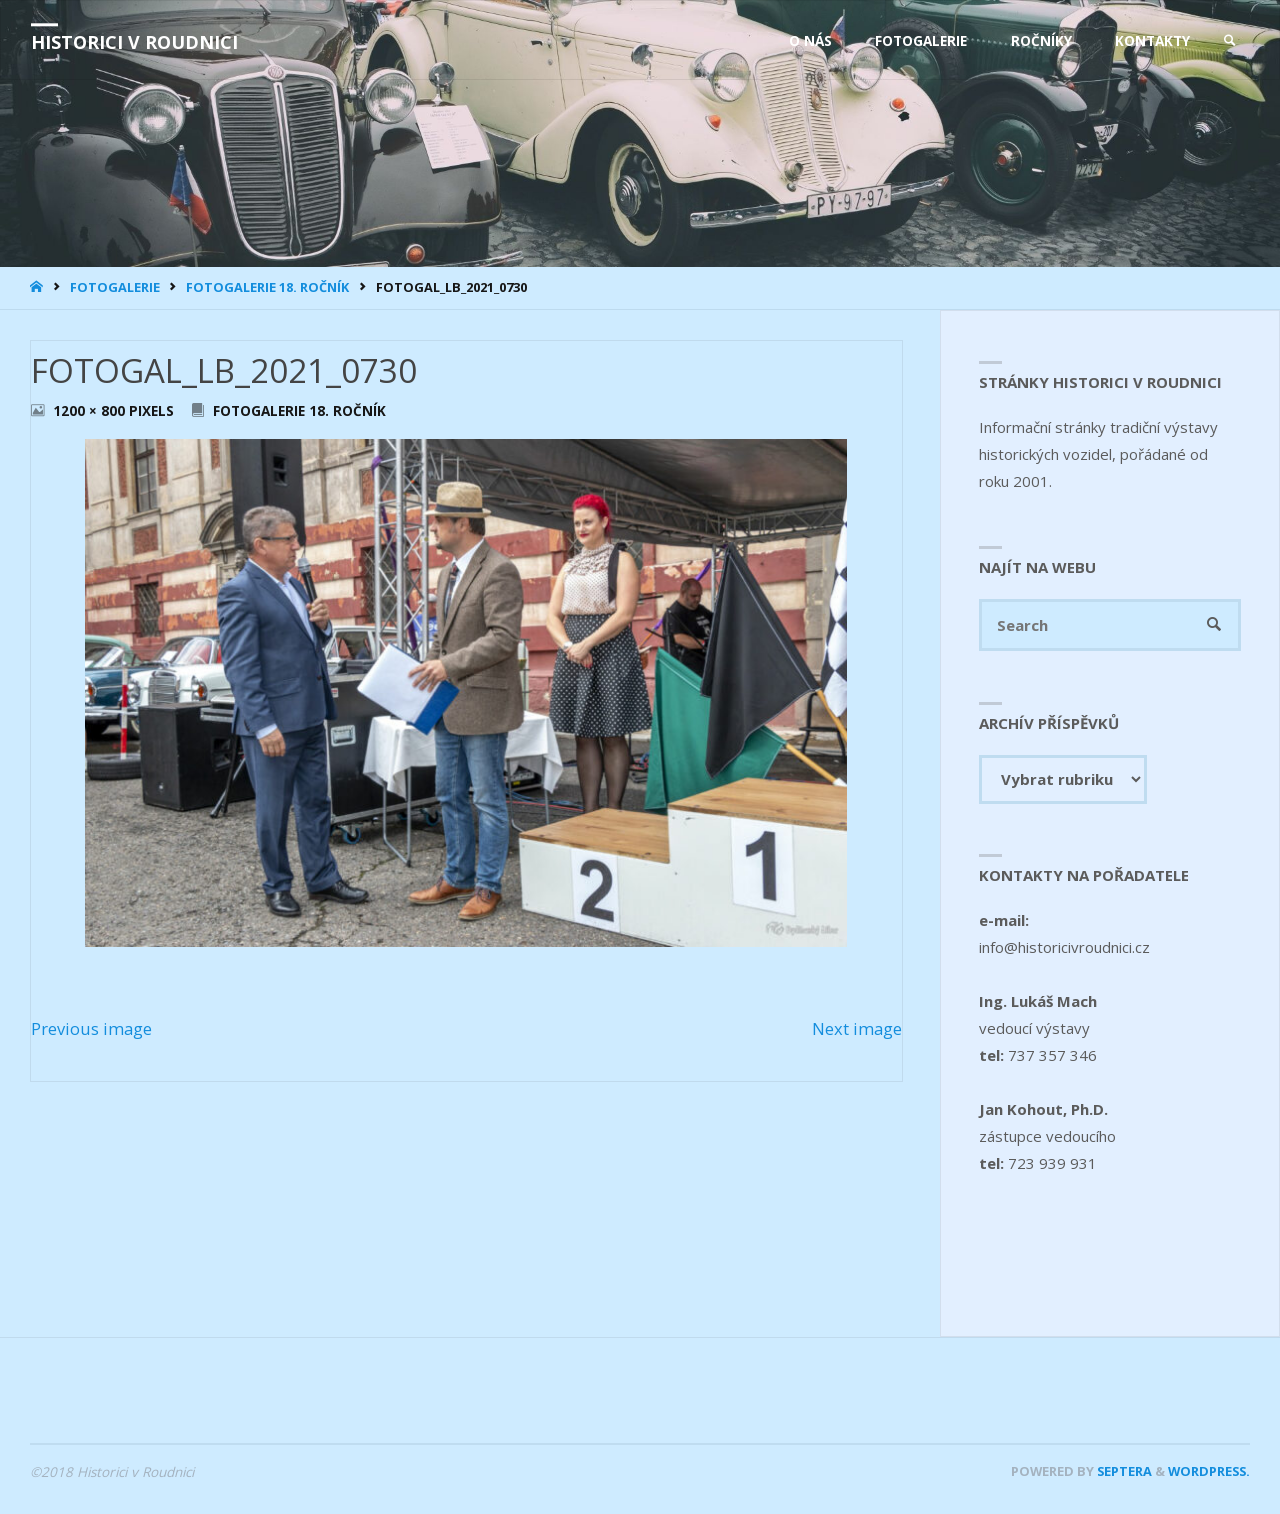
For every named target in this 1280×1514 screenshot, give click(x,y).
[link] (1230, 41)
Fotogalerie (115, 287)
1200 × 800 (91, 411)
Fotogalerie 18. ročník (267, 287)
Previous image (91, 1028)
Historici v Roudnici (134, 42)
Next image (857, 1028)
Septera (1123, 1471)
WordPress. (1209, 1471)
